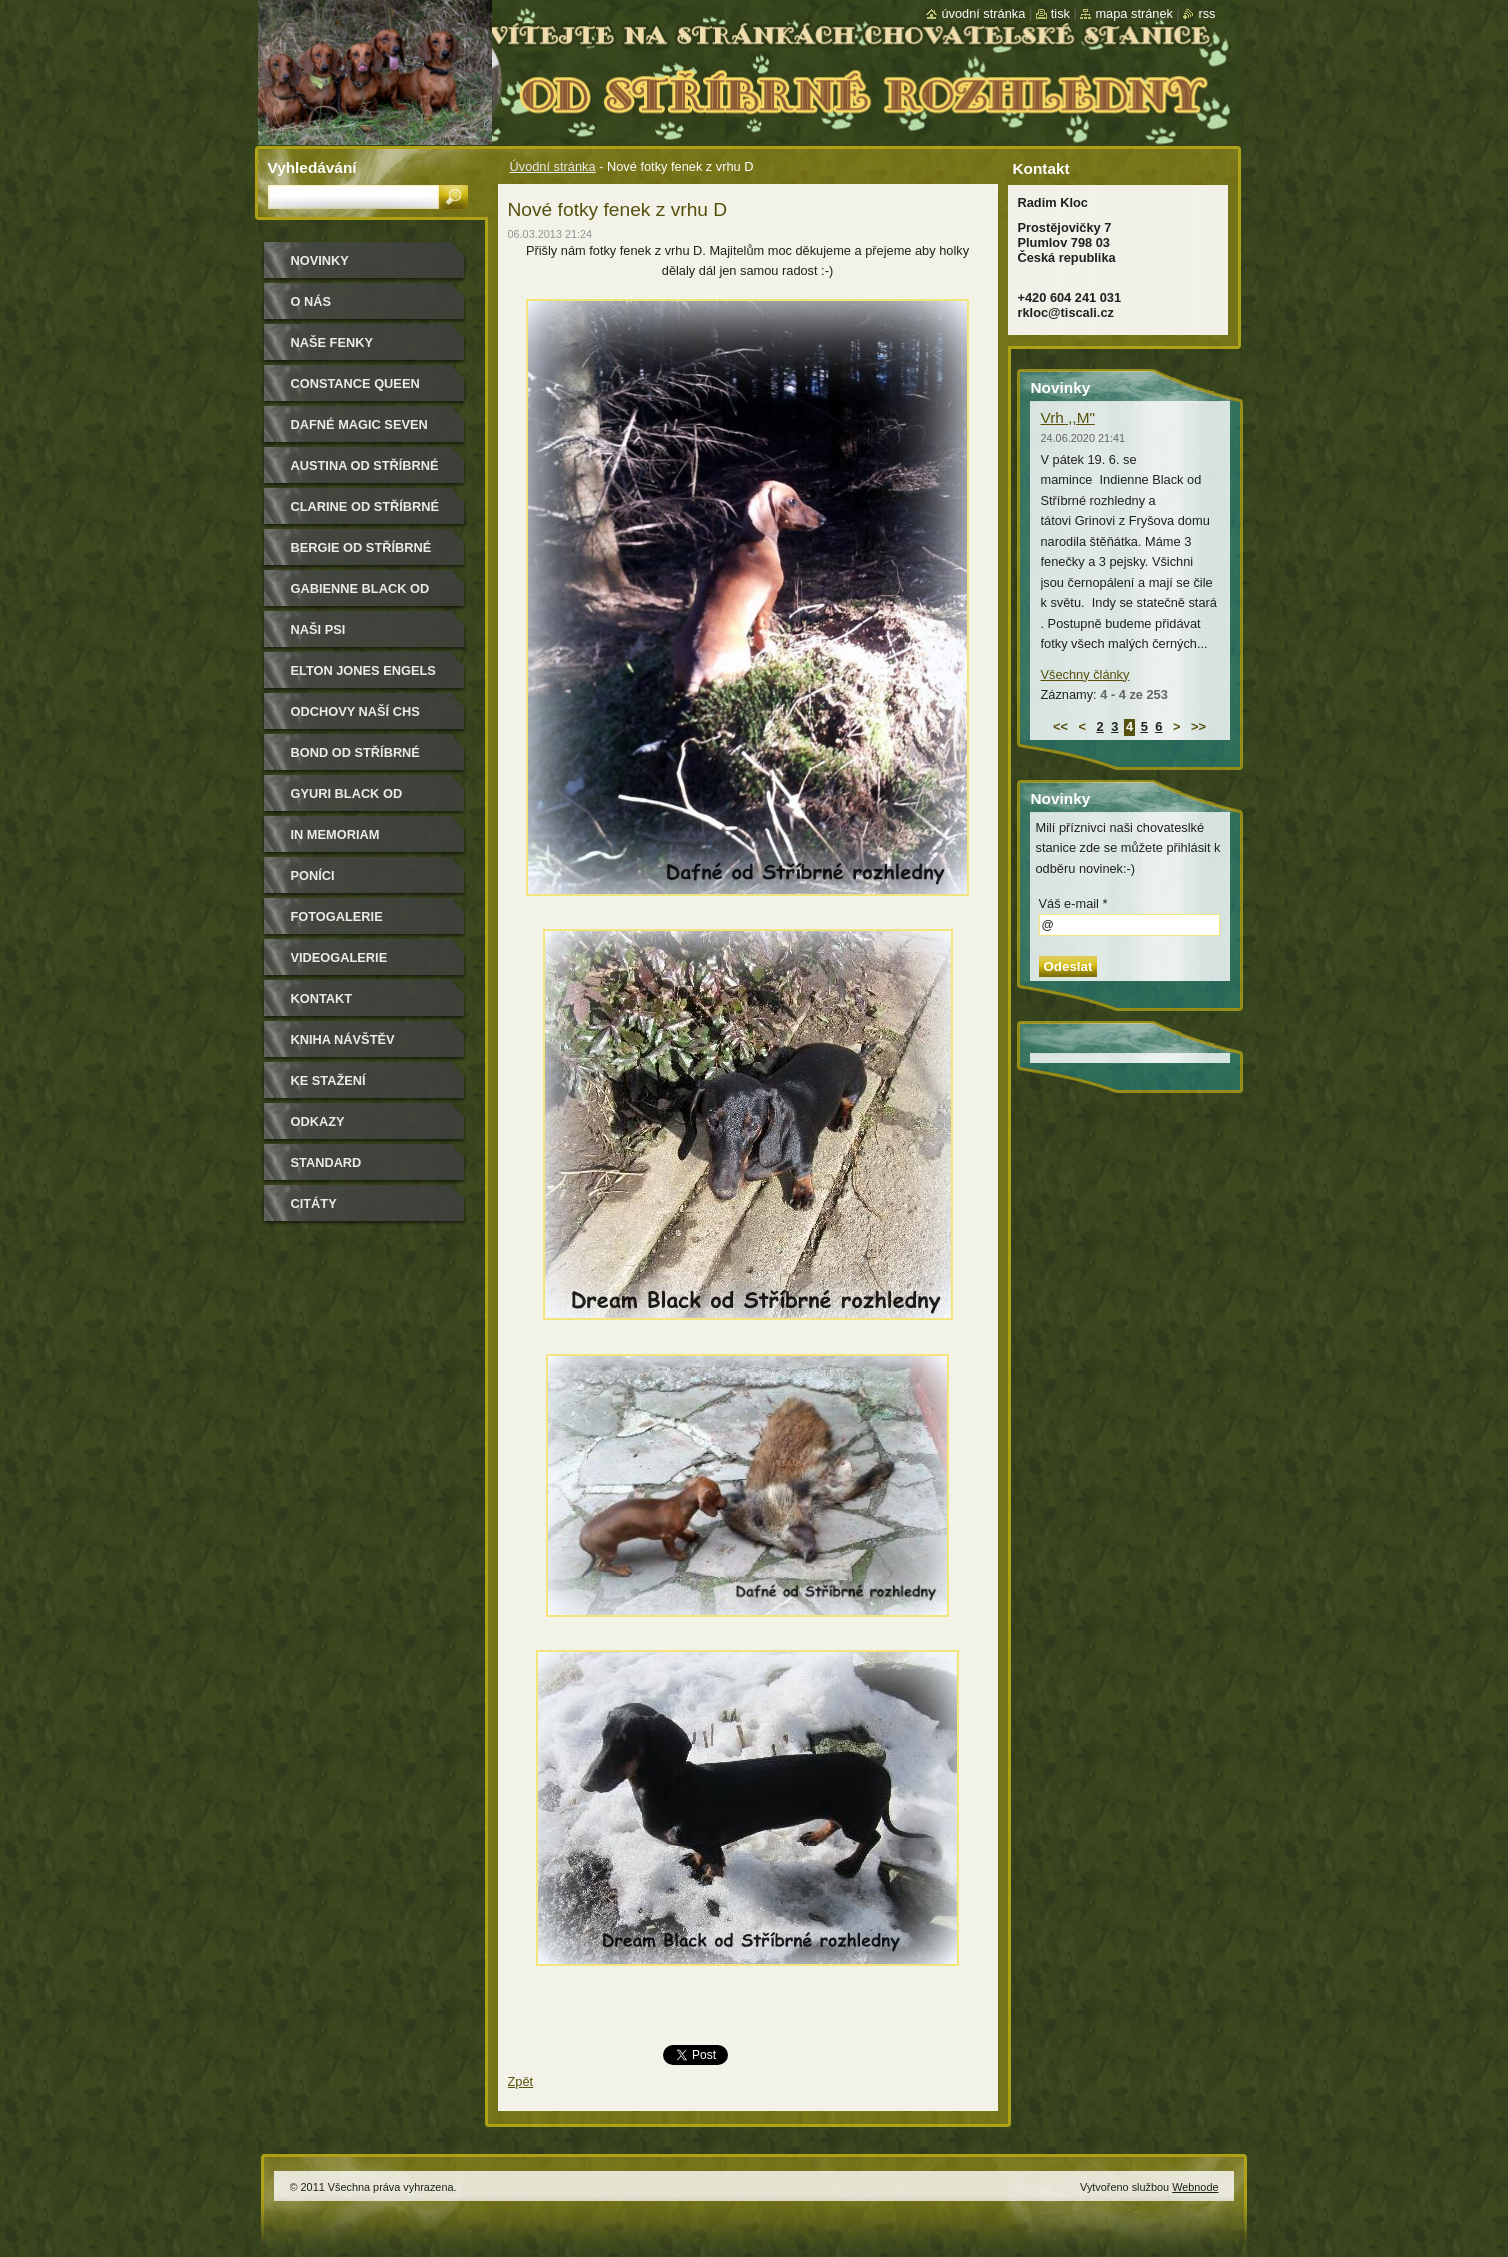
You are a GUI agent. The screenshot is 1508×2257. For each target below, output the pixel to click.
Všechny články (1085, 674)
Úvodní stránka (553, 166)
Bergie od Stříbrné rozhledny (361, 554)
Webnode (1195, 2187)
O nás (311, 301)
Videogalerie (339, 957)
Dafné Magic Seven (359, 424)
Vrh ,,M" (1068, 417)
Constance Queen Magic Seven (355, 390)
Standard (326, 1162)
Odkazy (318, 1121)
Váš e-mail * (1073, 903)
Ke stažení (328, 1080)
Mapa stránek (1134, 13)
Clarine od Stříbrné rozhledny (365, 513)
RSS (1206, 13)
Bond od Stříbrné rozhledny (355, 759)
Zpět (521, 2081)
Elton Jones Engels (363, 670)
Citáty (314, 1203)
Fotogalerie (337, 916)
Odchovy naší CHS (355, 711)
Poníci (313, 875)
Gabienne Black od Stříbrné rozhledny (365, 595)
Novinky (320, 260)
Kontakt (322, 998)
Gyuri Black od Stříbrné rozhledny (365, 800)
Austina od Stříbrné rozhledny (365, 472)
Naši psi (318, 629)
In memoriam (335, 834)
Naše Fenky (332, 342)
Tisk (1060, 13)
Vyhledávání (312, 167)
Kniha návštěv (343, 1039)
